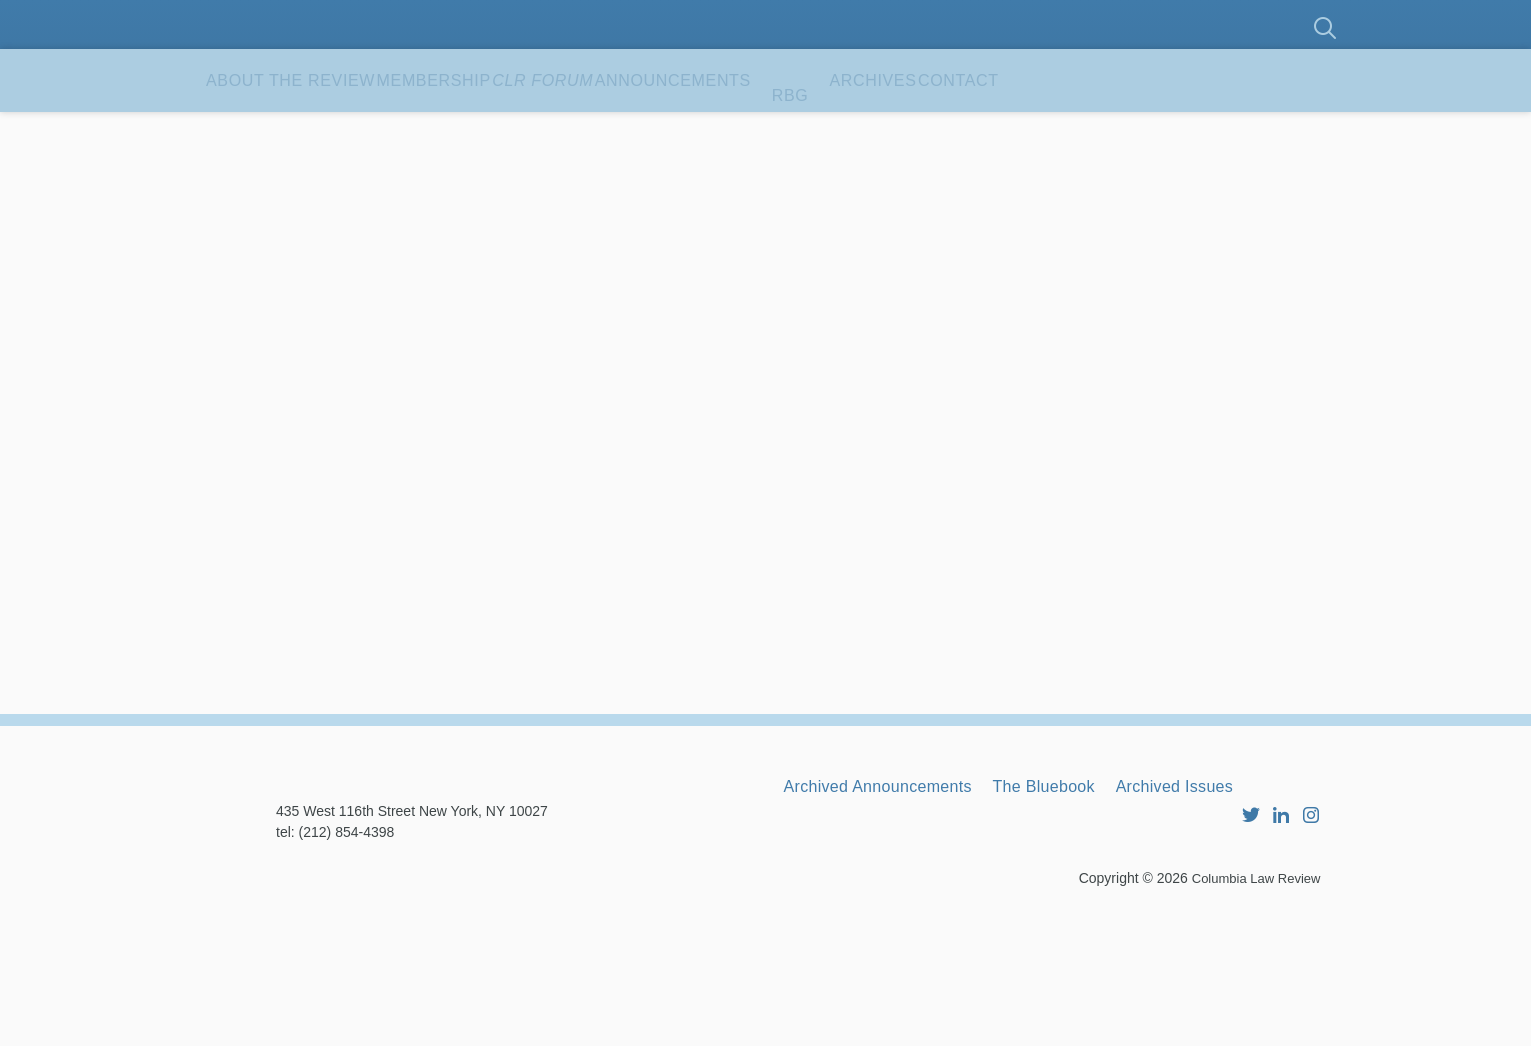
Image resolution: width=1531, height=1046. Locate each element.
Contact (271, 192)
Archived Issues (1247, 899)
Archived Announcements (894, 899)
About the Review (321, 129)
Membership (520, 129)
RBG (1014, 129)
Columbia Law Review (1251, 1011)
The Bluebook (1090, 899)
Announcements (865, 129)
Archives (1125, 129)
